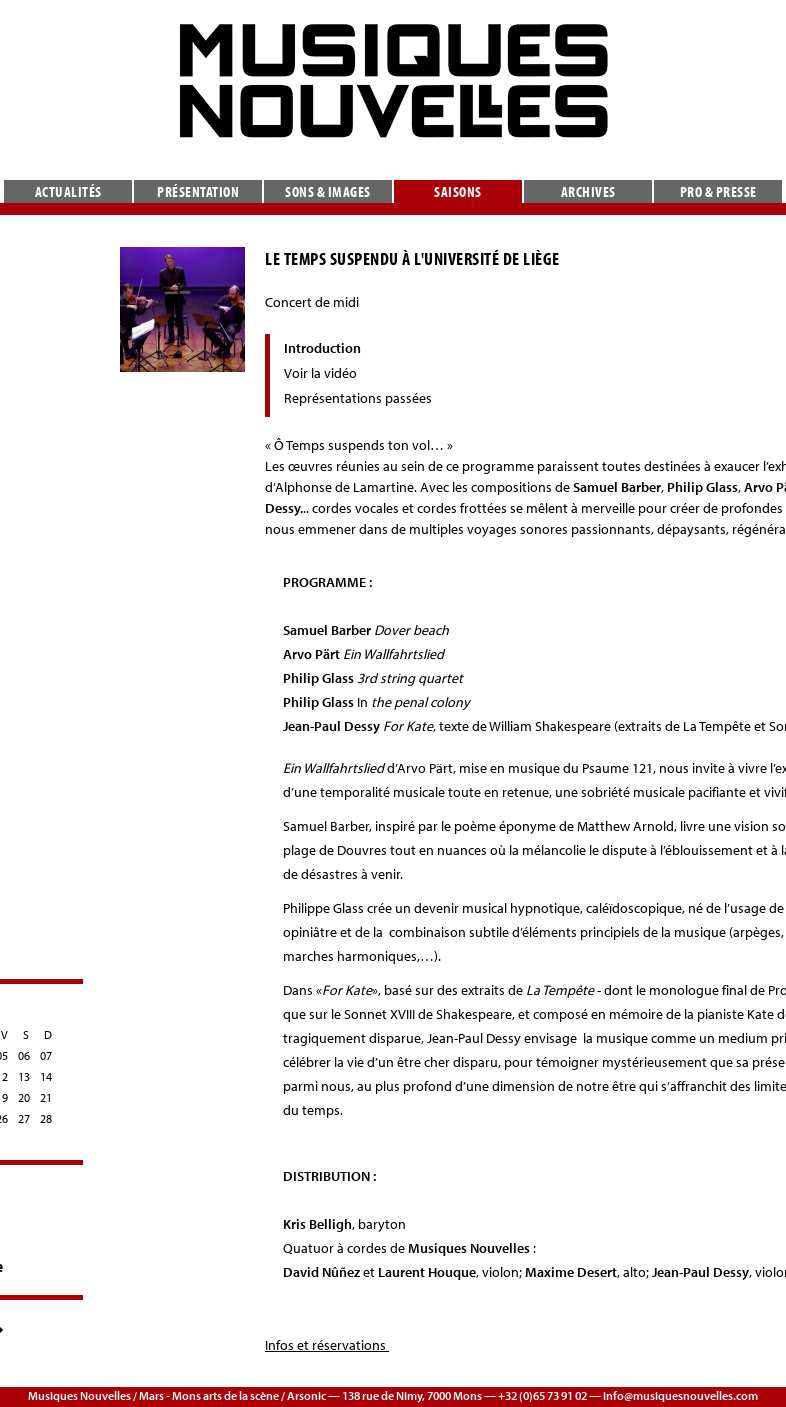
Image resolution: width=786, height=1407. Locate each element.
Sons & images (328, 191)
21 (46, 1097)
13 (24, 1076)
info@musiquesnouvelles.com (680, 1395)
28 (46, 1118)
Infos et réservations (327, 1345)
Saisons (458, 191)
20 (24, 1097)
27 (24, 1118)
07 (46, 1055)
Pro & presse (718, 191)
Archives (588, 191)
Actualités (68, 191)
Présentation (198, 191)
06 (24, 1055)
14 (46, 1076)
